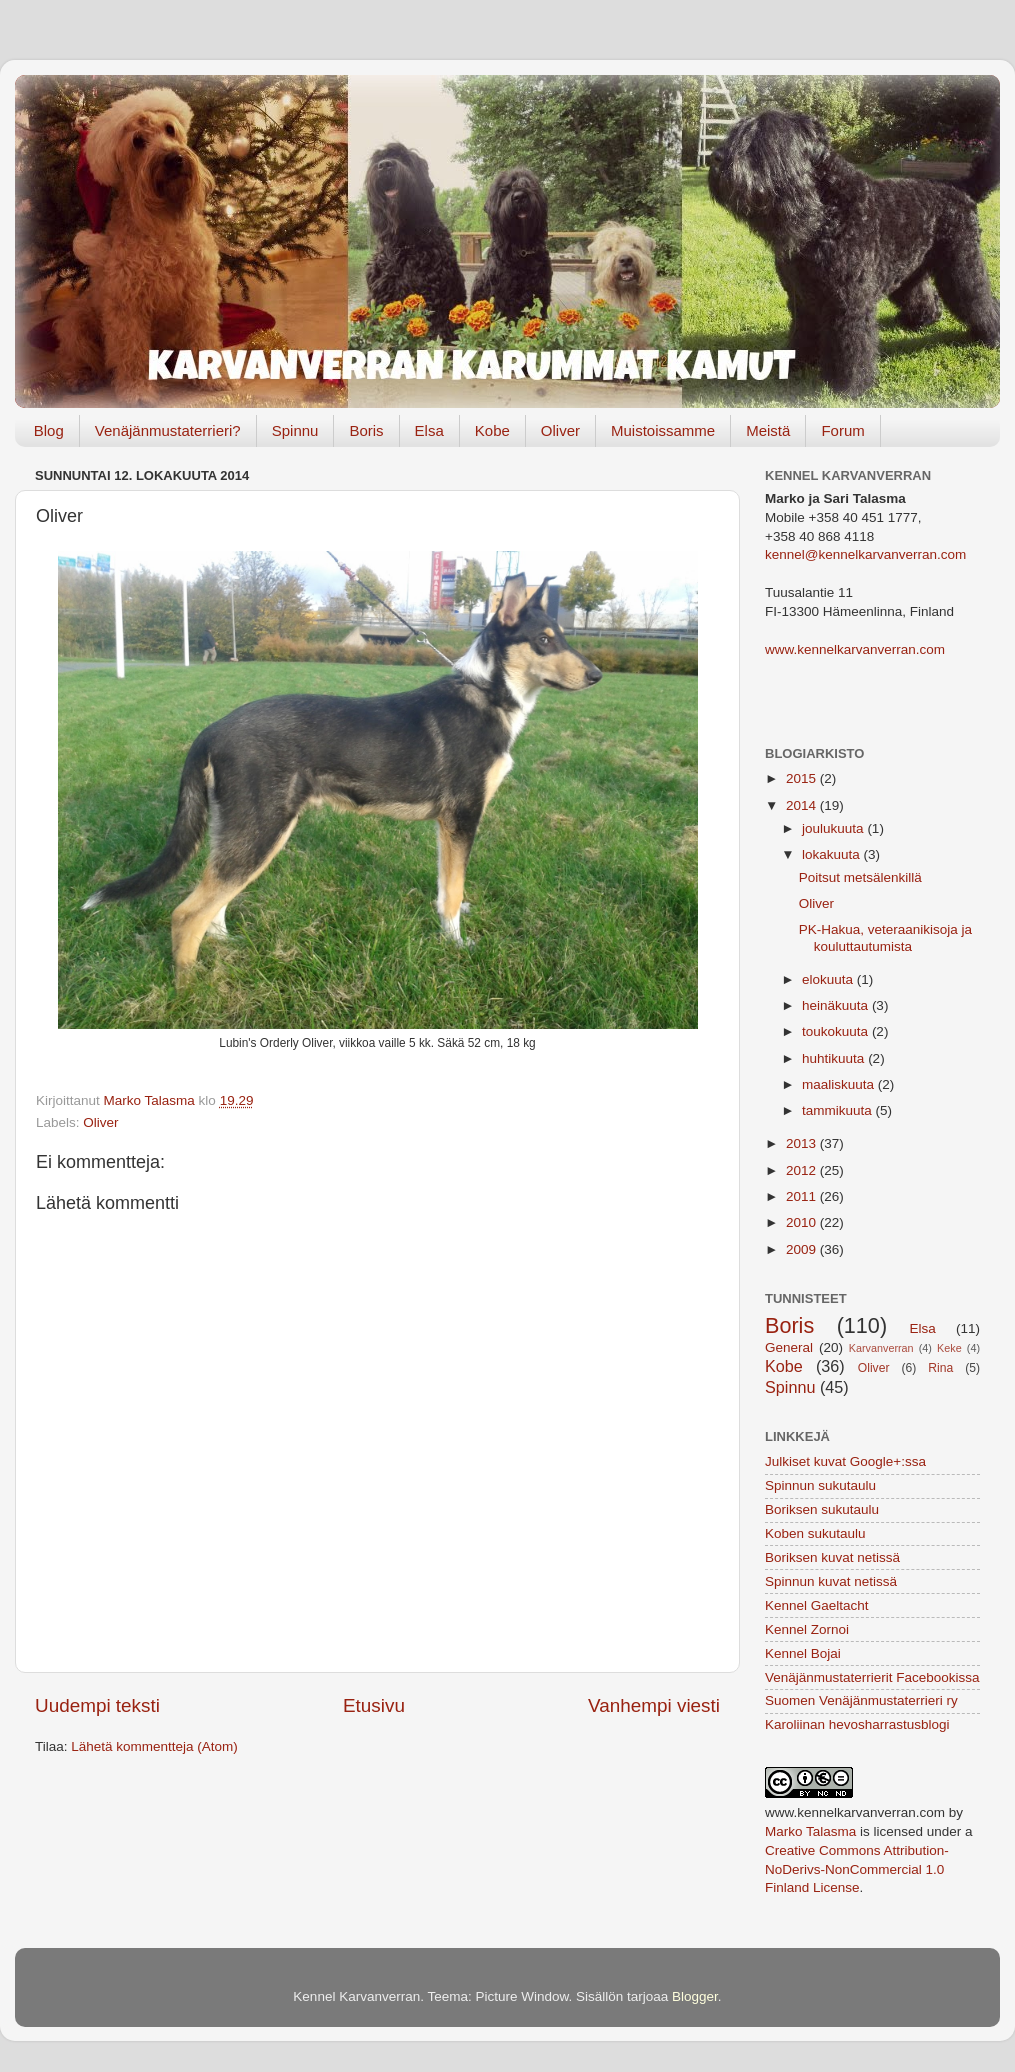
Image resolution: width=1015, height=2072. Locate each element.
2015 (803, 778)
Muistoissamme (663, 430)
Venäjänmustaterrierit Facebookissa (872, 1677)
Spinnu (295, 430)
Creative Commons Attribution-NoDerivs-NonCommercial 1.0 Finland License (857, 1869)
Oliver (560, 430)
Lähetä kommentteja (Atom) (154, 1746)
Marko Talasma (810, 1831)
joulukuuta (834, 828)
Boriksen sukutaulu (822, 1509)
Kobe (492, 430)
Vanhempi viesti (654, 1705)
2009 (803, 1249)
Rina (940, 1368)
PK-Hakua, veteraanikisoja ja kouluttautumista (885, 937)
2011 (803, 1196)
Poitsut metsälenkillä (860, 877)
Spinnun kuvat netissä (831, 1581)
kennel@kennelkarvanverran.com (865, 554)
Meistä (768, 430)
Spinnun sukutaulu (820, 1485)
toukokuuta (837, 1031)
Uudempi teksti (97, 1705)
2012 (803, 1170)
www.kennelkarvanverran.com (855, 649)
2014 (803, 805)
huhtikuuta (835, 1058)
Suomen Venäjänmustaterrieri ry (861, 1700)
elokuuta (829, 979)
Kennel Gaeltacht (817, 1605)
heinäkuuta (837, 1005)
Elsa (429, 430)
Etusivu (374, 1705)
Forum (842, 430)
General (789, 1347)
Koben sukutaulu (815, 1533)
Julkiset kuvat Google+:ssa (845, 1461)
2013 (803, 1143)
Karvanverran (881, 1348)
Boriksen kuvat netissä (832, 1557)
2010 (803, 1222)
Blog (49, 430)
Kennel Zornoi (807, 1629)
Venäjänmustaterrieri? (168, 430)
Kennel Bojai (803, 1653)
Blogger (695, 1996)
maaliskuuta (840, 1084)
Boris (366, 430)
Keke (949, 1348)
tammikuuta (839, 1110)
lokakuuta (833, 854)
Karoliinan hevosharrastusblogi (857, 1724)
